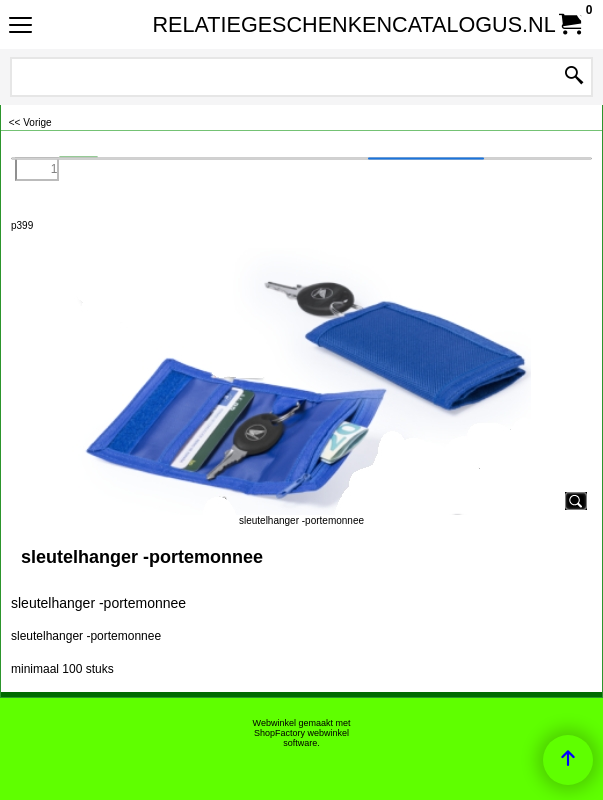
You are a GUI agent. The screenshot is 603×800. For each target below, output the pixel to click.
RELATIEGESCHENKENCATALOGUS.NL (298, 24)
